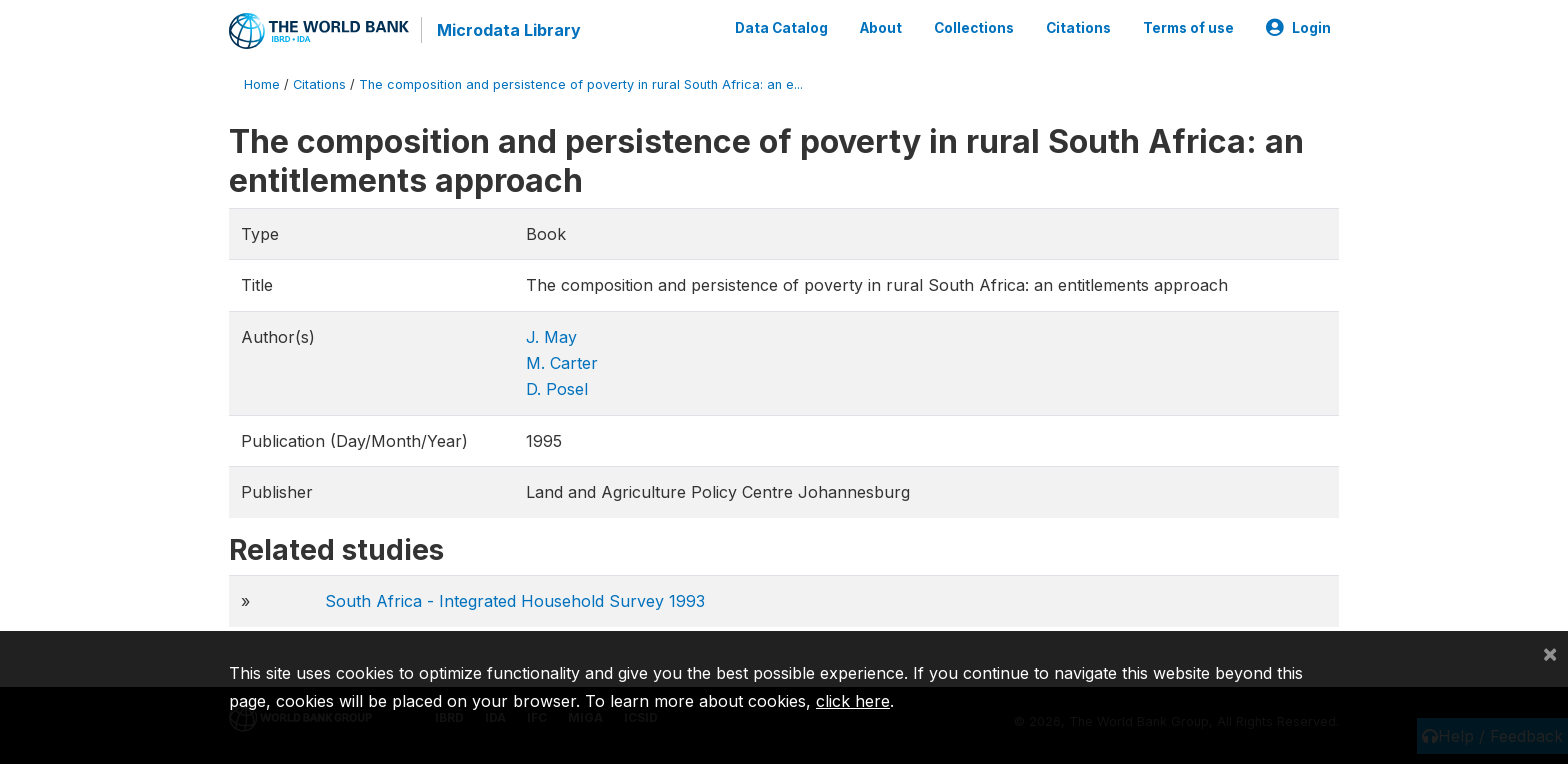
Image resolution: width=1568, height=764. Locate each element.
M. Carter (562, 363)
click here (853, 701)
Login (1298, 28)
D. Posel (557, 389)
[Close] (1550, 653)
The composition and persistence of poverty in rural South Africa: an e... (581, 84)
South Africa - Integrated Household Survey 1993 (515, 601)
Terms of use (1188, 28)
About (881, 28)
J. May (551, 337)
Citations (1078, 28)
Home (262, 84)
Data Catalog (781, 28)
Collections (974, 28)
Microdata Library (509, 30)
